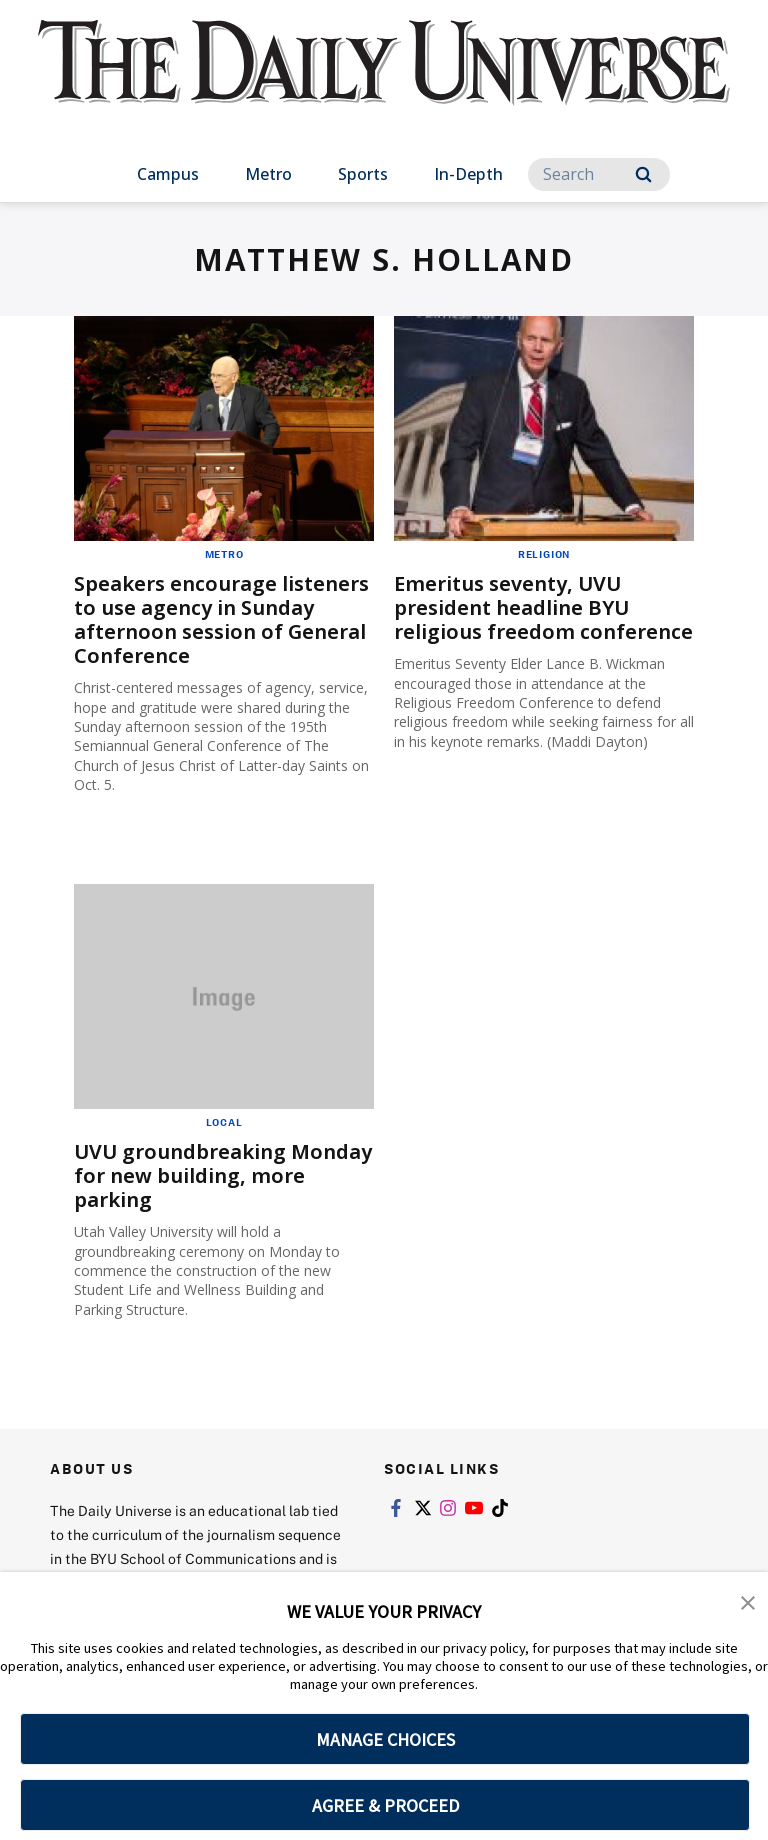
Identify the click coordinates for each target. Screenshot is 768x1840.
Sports (363, 174)
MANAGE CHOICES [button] (385, 1739)
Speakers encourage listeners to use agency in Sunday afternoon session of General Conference (221, 619)
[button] (748, 1601)
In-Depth (468, 174)
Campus (168, 174)
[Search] (599, 174)
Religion (544, 554)
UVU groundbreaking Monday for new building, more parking (223, 1175)
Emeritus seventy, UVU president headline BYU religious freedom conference (543, 607)
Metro (268, 174)
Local (224, 1122)
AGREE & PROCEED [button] (385, 1805)
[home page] (383, 80)
